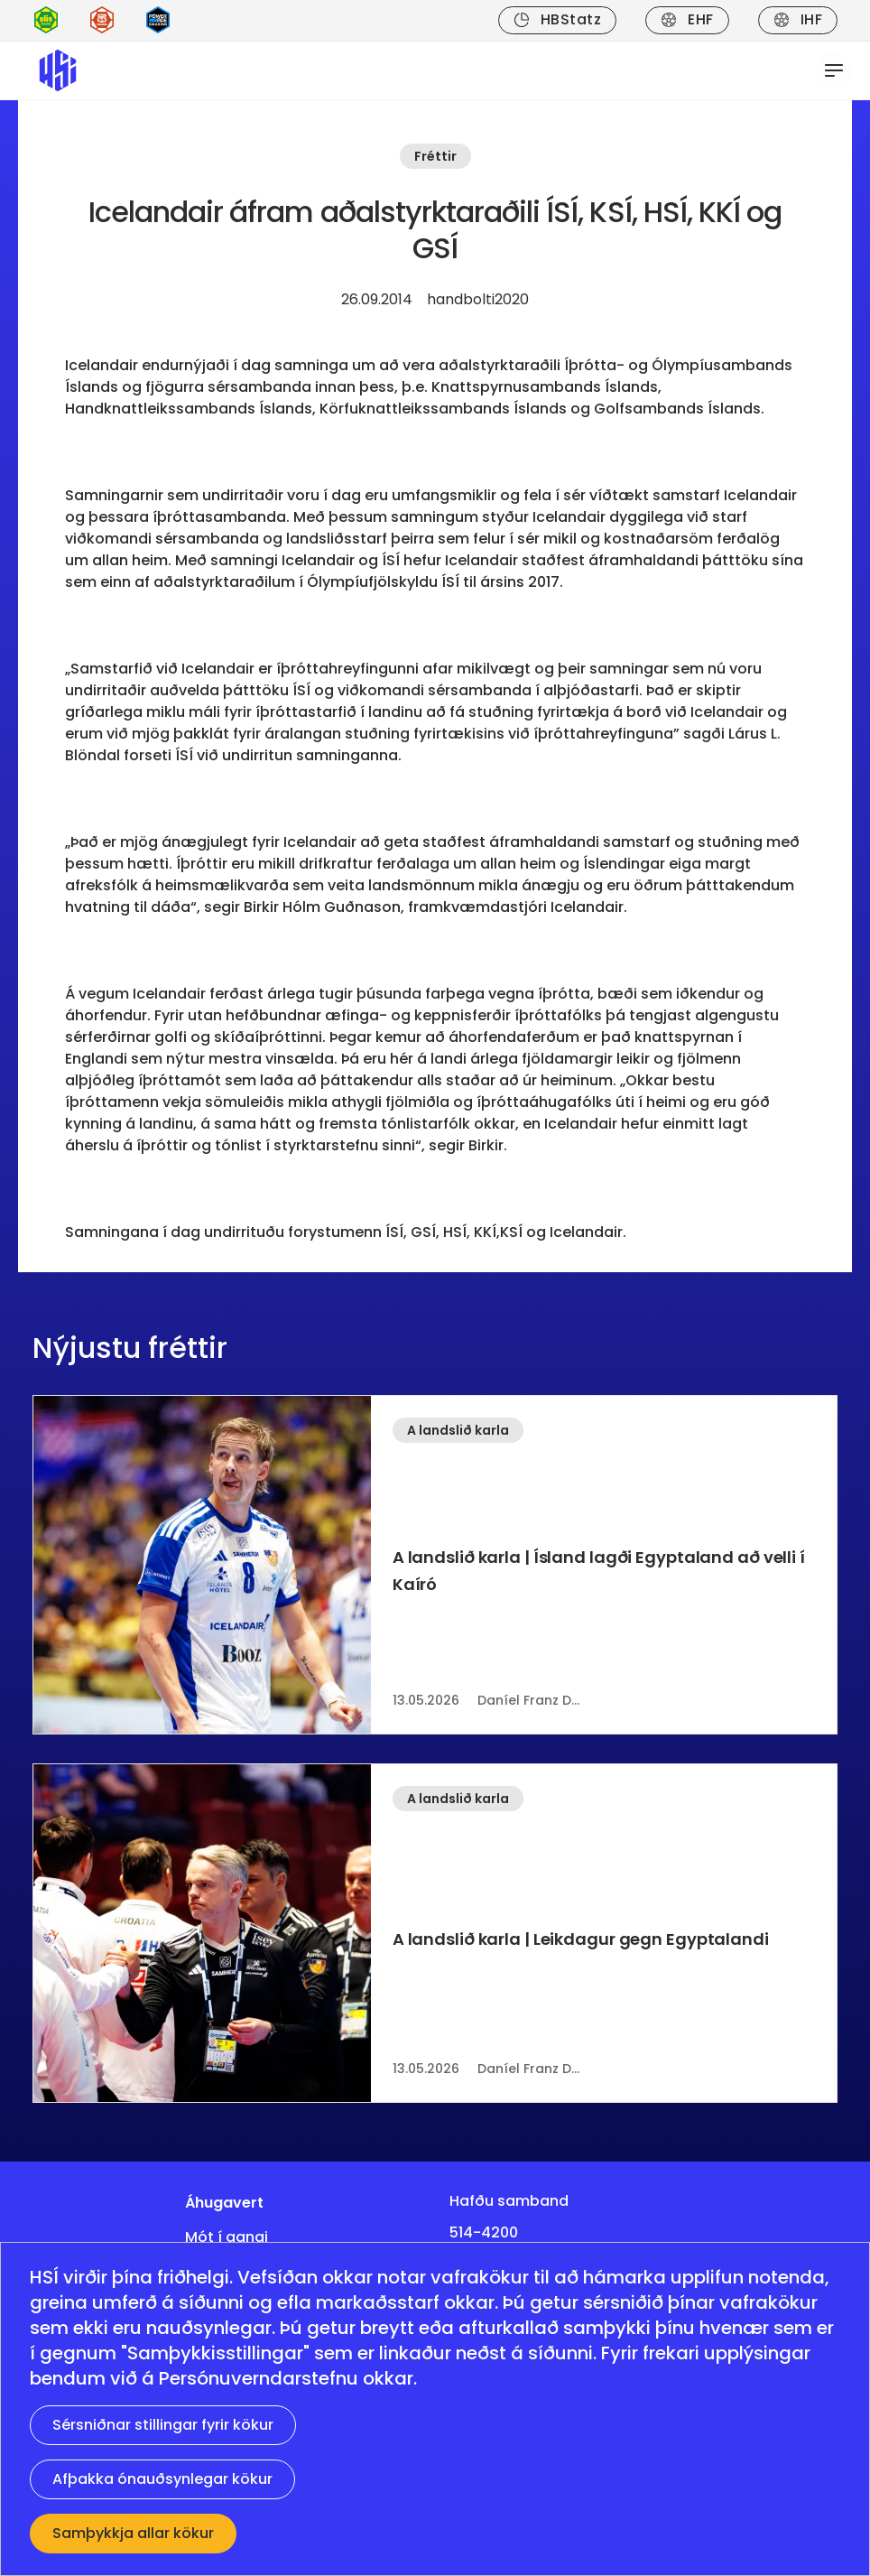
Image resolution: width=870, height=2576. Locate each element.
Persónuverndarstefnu (258, 2378)
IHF (797, 19)
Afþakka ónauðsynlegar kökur (162, 2479)
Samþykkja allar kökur (133, 2533)
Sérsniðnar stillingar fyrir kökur (162, 2424)
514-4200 (483, 2232)
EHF (687, 19)
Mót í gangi (226, 2237)
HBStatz (557, 19)
